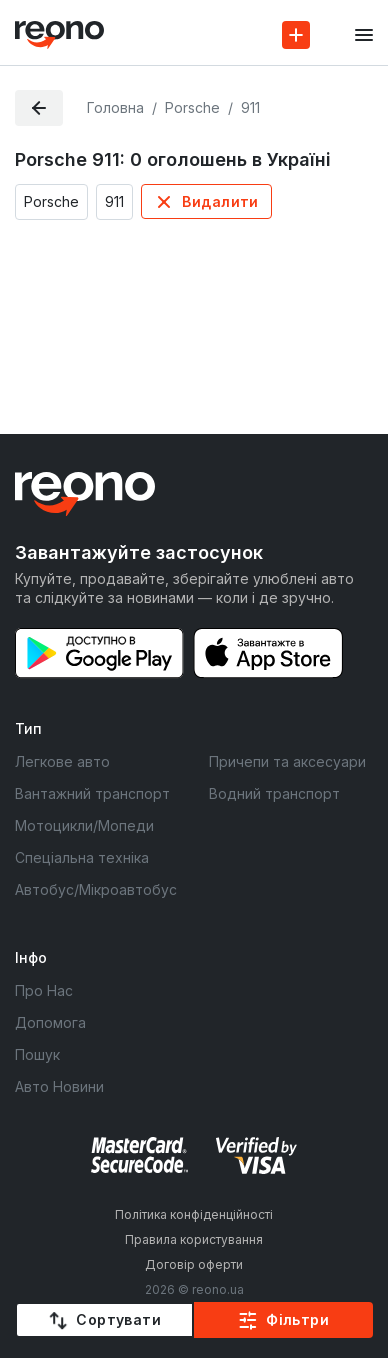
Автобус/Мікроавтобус (96, 889)
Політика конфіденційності (194, 1214)
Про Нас (44, 990)
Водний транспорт (274, 793)
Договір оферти (194, 1264)
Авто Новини (59, 1086)
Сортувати (118, 1319)
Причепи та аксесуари (287, 761)
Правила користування (194, 1239)
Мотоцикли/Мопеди (84, 825)
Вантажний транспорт (92, 793)
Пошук (37, 1054)
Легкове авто (62, 761)
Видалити (220, 201)
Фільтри (297, 1319)
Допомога (50, 1022)
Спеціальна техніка (82, 857)
